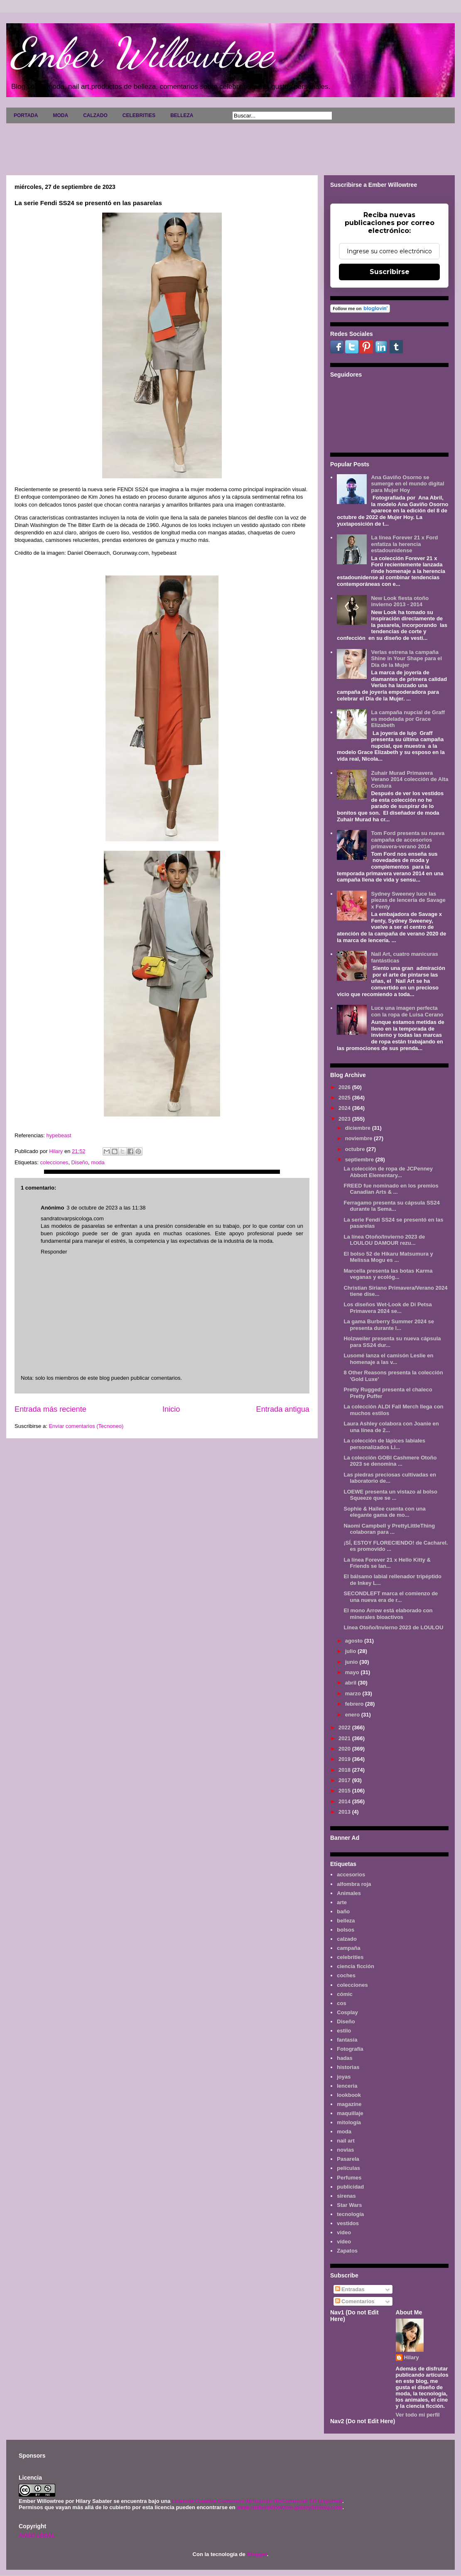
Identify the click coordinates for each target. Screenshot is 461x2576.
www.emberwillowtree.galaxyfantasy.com (289, 2507)
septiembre (360, 1159)
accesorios (351, 1874)
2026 (345, 1087)
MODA (60, 115)
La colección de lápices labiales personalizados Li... (384, 1443)
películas (348, 2168)
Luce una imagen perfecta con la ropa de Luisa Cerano (407, 1011)
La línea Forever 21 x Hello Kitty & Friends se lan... (387, 1563)
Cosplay (347, 2012)
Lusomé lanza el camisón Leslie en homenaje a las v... (388, 1358)
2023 (345, 1119)
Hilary (411, 2357)
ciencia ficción (355, 1966)
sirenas (346, 2196)
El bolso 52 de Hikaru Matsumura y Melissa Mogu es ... (388, 1257)
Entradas (350, 2289)
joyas (344, 2077)
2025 (345, 1098)
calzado (347, 1939)
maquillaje (350, 2113)
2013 (345, 1812)
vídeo (344, 2241)
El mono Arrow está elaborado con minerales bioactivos (387, 1613)
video (344, 2232)
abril (351, 1683)
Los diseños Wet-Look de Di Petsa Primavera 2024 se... (387, 1307)
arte (342, 1902)
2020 (345, 1749)
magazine (349, 2104)
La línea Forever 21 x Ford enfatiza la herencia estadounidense (404, 543)
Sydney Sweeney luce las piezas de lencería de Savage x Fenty (408, 900)
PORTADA (26, 115)
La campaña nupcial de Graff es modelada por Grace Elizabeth (408, 718)
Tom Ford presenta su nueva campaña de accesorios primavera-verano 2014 (407, 839)
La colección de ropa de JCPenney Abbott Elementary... (388, 1172)
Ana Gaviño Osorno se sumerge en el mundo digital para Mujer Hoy (407, 483)
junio (352, 1662)
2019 (345, 1759)
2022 (345, 1727)
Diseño (79, 1162)
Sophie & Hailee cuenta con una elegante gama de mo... (384, 1512)
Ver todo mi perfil (418, 2415)
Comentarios (355, 2301)
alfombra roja (354, 1884)
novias (345, 2150)
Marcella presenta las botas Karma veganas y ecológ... (387, 1274)
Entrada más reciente (50, 1409)
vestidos (348, 2223)
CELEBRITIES (139, 115)
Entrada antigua (282, 1409)
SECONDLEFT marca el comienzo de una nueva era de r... (390, 1596)
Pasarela (348, 2159)
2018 (345, 1770)
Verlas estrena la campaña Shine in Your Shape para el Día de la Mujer (406, 658)
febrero (355, 1704)
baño (343, 1911)
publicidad (350, 2187)
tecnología (350, 2214)
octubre (355, 1149)
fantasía (347, 2040)
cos (341, 2003)
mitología (349, 2122)
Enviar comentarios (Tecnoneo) (86, 1426)
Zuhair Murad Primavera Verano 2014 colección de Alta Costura (409, 779)
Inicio (171, 1409)
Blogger (257, 2554)
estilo (344, 2030)
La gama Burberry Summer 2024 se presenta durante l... (388, 1324)
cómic (345, 1994)
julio (351, 1651)
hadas (345, 2058)
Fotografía (350, 2049)
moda (98, 1162)
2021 (345, 1738)
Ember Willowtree (141, 53)
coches (346, 1975)
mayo (353, 1672)
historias (348, 2067)
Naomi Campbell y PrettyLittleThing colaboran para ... (389, 1529)
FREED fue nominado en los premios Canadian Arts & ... (390, 1189)
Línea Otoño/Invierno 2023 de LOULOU (393, 1627)
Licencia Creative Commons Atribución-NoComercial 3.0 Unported (257, 2501)
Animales (349, 1893)
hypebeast (59, 1135)
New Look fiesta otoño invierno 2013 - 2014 (400, 601)
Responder (54, 1252)
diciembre (358, 1128)
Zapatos (347, 2251)
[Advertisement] (230, 146)
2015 (345, 1791)
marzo (354, 1693)
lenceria (347, 2086)
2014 (345, 1801)
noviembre (359, 1138)
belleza (346, 1920)
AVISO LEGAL (37, 2535)
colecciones (54, 1162)
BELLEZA (181, 115)
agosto (354, 1641)
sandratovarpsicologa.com (72, 1218)
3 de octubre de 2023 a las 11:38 (105, 1208)
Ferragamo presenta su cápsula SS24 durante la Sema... (391, 1206)
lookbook (349, 2095)
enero (353, 1715)
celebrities (350, 1957)
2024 (345, 1108)
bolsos (345, 1930)
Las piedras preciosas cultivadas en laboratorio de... (389, 1478)
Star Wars (349, 2205)
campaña (348, 1948)
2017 (345, 1780)
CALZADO (95, 115)
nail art (346, 2141)
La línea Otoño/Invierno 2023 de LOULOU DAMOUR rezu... (384, 1240)
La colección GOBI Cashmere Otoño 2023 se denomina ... (389, 1461)
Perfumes (349, 2177)
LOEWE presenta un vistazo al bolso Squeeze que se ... (390, 1495)
